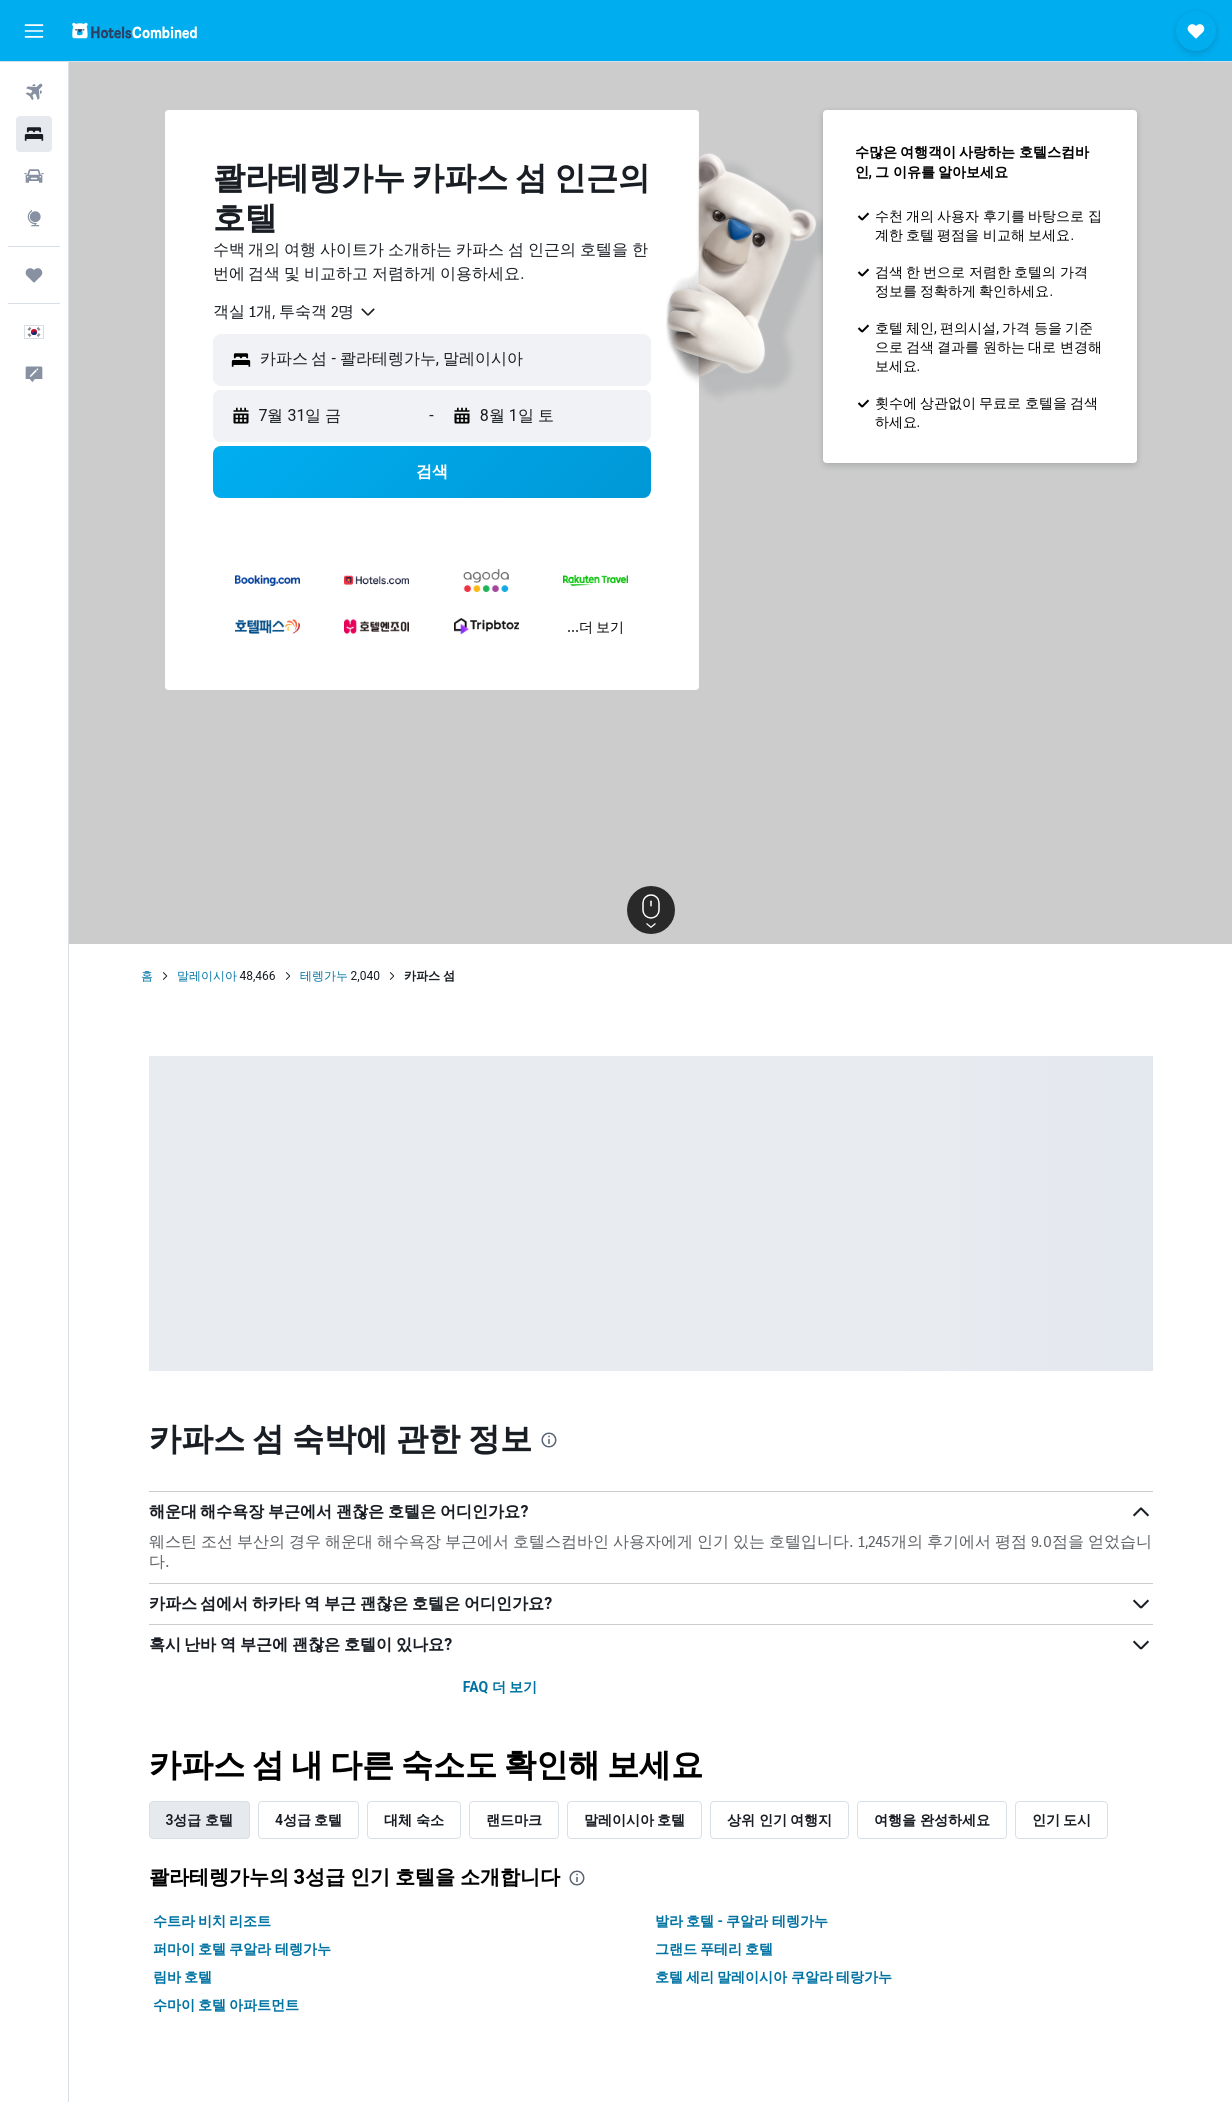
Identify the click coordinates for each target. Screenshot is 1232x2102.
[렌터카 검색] (34, 176)
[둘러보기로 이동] (34, 218)
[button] (34, 31)
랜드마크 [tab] (514, 1820)
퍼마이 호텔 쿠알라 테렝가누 (242, 1949)
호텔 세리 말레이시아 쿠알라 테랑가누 (774, 1977)
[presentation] (549, 1440)
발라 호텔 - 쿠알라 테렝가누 (741, 1921)
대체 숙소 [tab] (413, 1820)
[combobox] (295, 312)
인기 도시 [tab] (1061, 1820)
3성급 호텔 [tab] (199, 1820)
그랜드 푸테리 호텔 (714, 1949)
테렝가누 (324, 976)
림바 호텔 (182, 1977)
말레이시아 (207, 976)
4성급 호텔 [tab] (308, 1820)
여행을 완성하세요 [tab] (931, 1820)
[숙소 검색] (34, 134)
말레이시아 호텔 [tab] (634, 1820)
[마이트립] (34, 275)
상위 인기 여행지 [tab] (779, 1820)
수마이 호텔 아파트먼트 (226, 2005)
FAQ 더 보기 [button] (500, 1687)
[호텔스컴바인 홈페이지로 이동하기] (134, 30)
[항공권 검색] (34, 92)
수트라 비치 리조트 (212, 1921)
